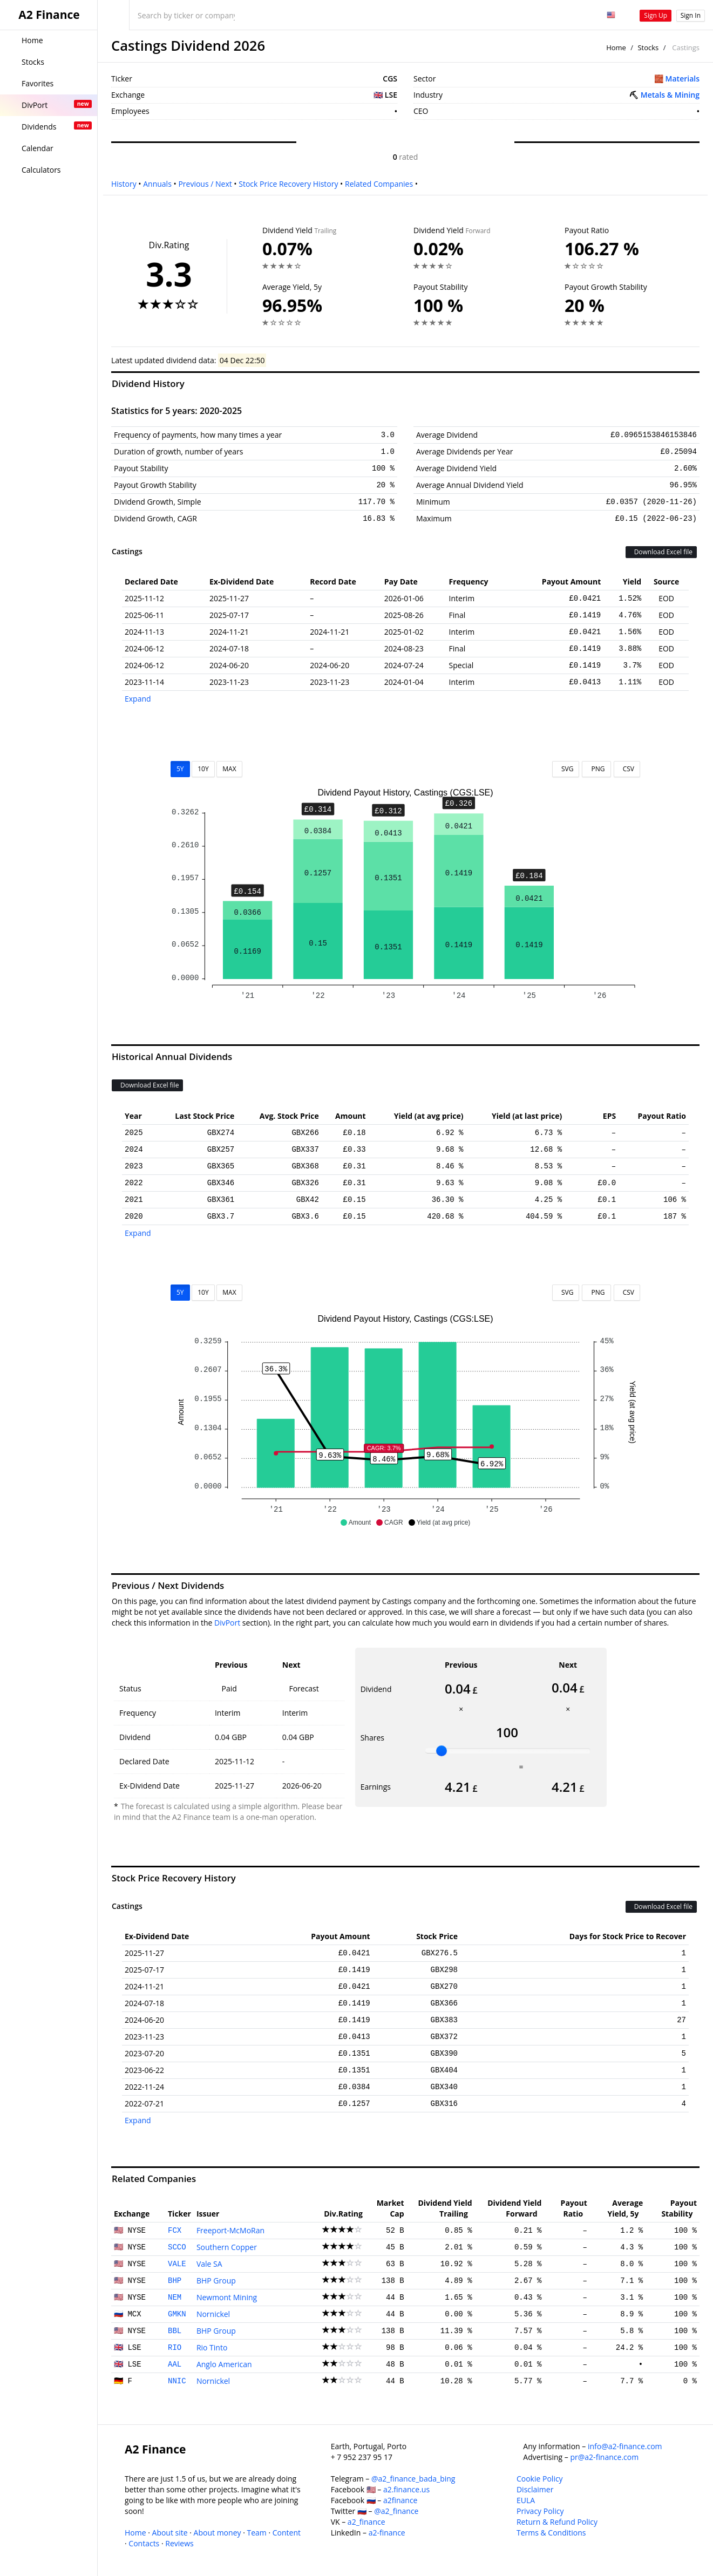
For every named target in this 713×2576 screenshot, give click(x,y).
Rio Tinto (211, 2347)
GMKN (177, 2314)
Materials (683, 78)
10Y (203, 768)
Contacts (143, 2543)
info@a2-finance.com (625, 2446)
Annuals (157, 184)
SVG (566, 768)
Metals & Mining (670, 95)
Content (287, 2532)
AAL (174, 2364)
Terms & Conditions (551, 2532)
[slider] (441, 1750)
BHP (174, 2280)
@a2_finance (396, 2511)
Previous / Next (205, 184)
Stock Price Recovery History (288, 184)
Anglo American (224, 2364)
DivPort (227, 1622)
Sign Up (655, 15)
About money (217, 2532)
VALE (177, 2264)
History (124, 184)
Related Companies (379, 184)
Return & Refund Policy (557, 2522)
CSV (627, 768)
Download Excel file (661, 551)
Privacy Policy (540, 2511)
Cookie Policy (540, 2478)
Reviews (179, 2543)
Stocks (647, 47)
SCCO (177, 2247)
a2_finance (366, 2522)
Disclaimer (535, 2489)
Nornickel (213, 2314)
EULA (526, 2500)
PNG (596, 768)
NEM (174, 2297)
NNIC (177, 2381)
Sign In (691, 15)
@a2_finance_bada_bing (413, 2478)
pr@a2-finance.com (605, 2457)
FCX (174, 2230)
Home (616, 47)
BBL (174, 2331)
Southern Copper (226, 2247)
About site (170, 2532)
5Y (180, 768)
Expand (138, 699)
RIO (174, 2347)
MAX (229, 768)
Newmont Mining (226, 2297)
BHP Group (216, 2280)
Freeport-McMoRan (230, 2230)
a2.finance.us (406, 2489)
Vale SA (209, 2264)
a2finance (400, 2500)
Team (256, 2532)
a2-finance (387, 2532)
